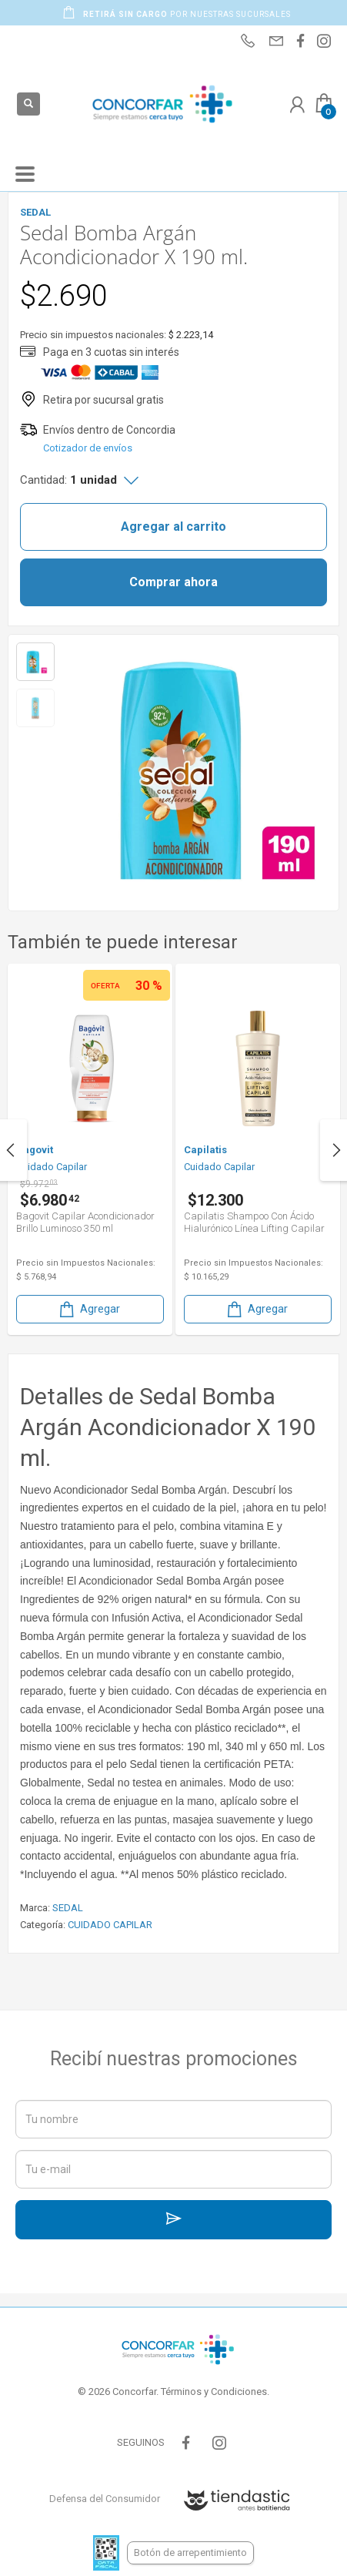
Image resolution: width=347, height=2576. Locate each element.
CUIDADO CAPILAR (110, 1924)
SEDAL (67, 1908)
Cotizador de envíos (87, 448)
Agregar (88, 1309)
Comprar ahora (173, 582)
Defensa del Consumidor (104, 2498)
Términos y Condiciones (214, 2391)
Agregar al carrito (173, 526)
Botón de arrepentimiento (190, 2552)
